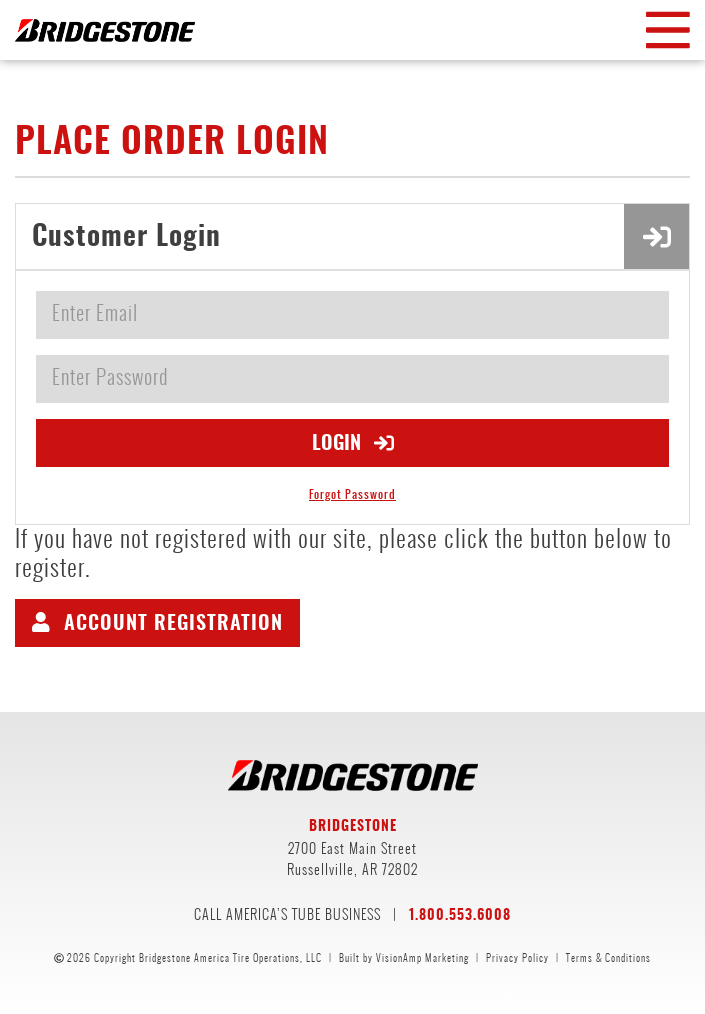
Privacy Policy (517, 958)
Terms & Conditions (608, 958)
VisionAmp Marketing (422, 958)
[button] (157, 623)
